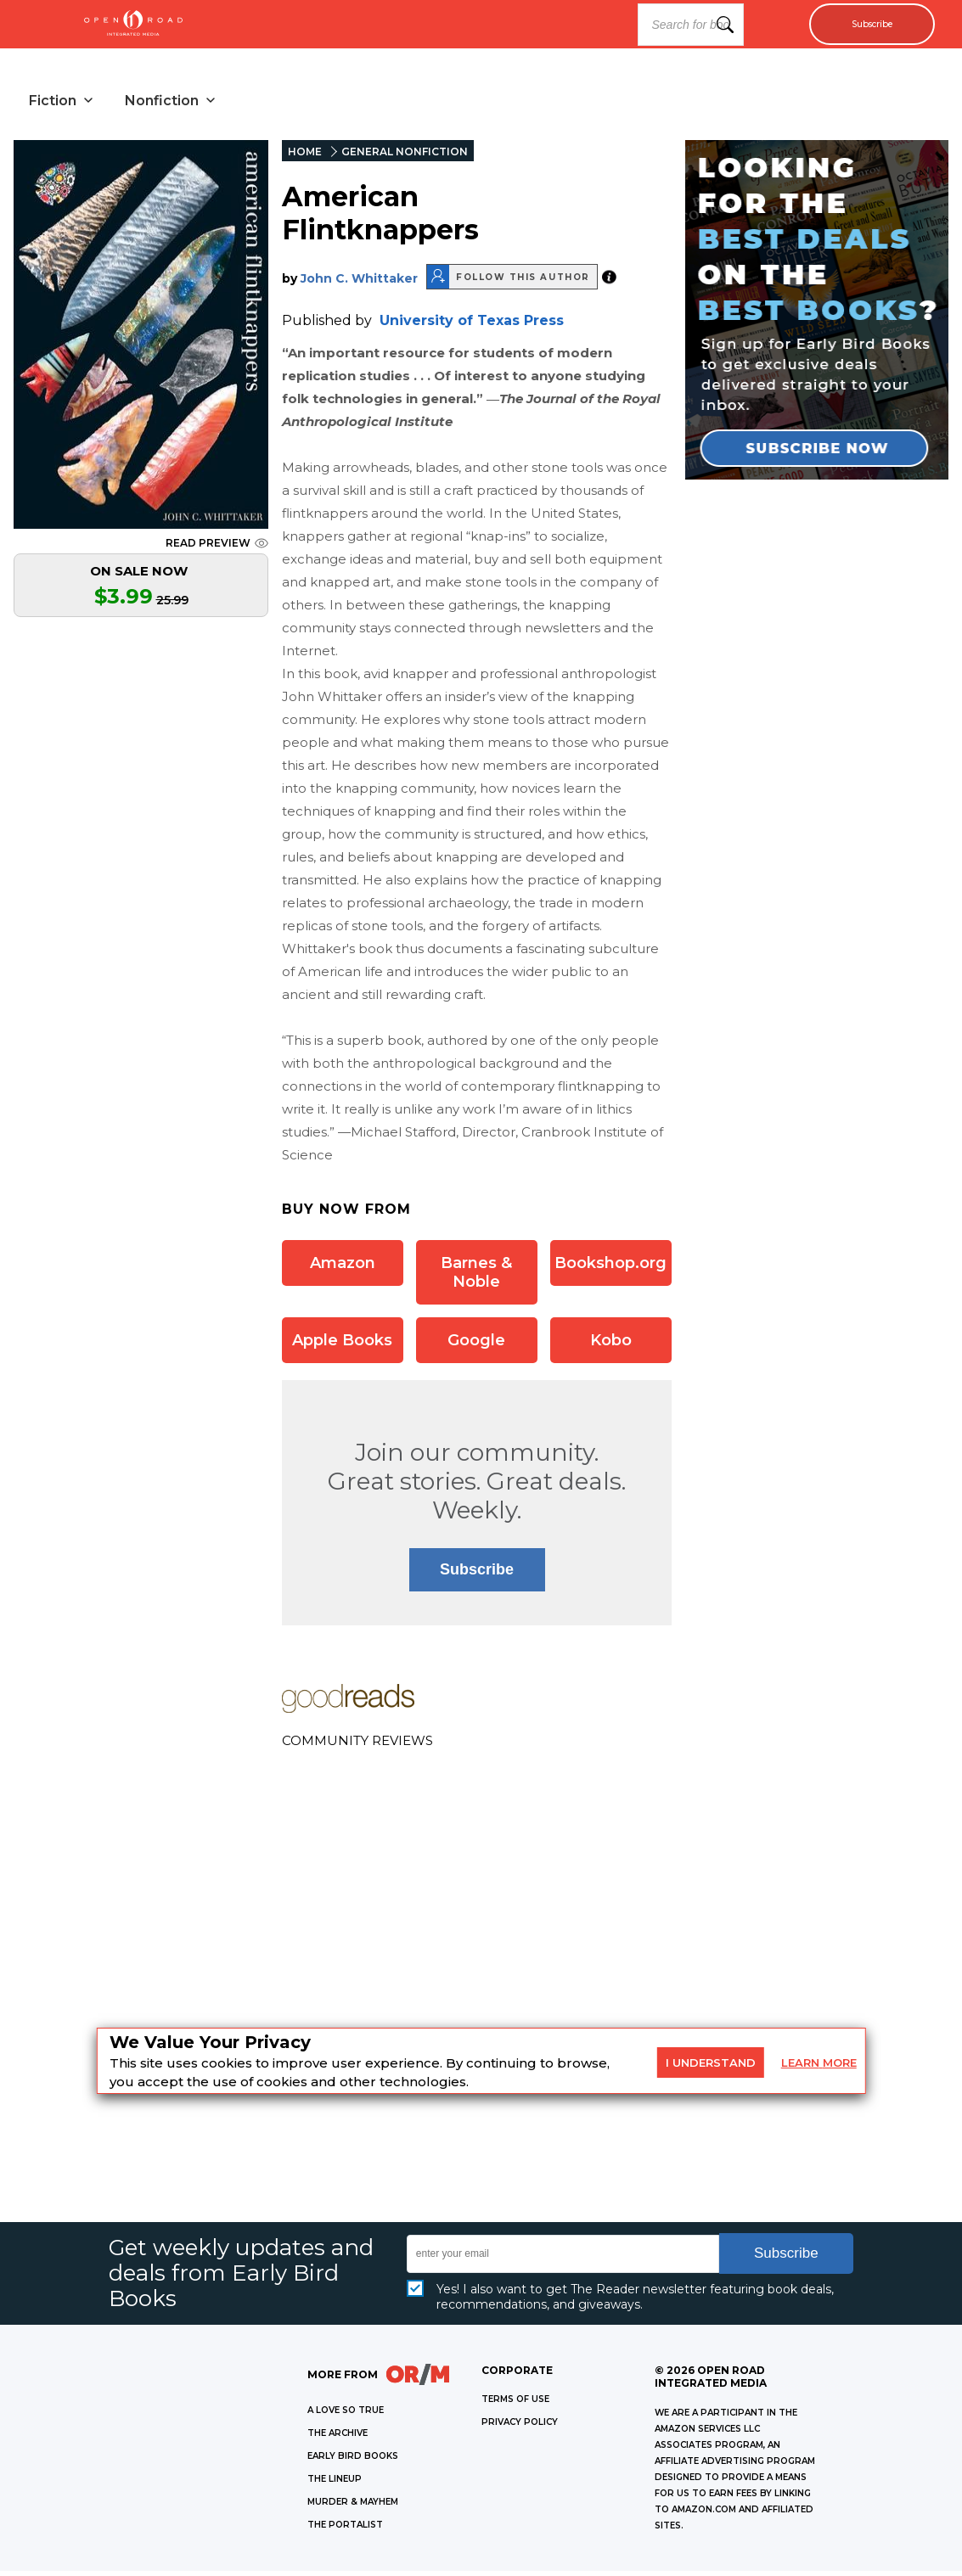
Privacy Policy (519, 2427)
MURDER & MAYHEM (352, 2506)
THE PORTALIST (345, 2529)
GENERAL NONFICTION (404, 156)
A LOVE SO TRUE (345, 2415)
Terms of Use (515, 2404)
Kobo (611, 1345)
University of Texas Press (472, 325)
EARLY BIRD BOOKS (352, 2461)
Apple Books (342, 1345)
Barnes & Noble (476, 1277)
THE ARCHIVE (337, 2438)
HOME (305, 156)
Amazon (342, 1268)
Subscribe (860, 24)
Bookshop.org (610, 1268)
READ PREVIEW (217, 548)
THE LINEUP (334, 2483)
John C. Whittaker (359, 283)
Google (476, 1345)
